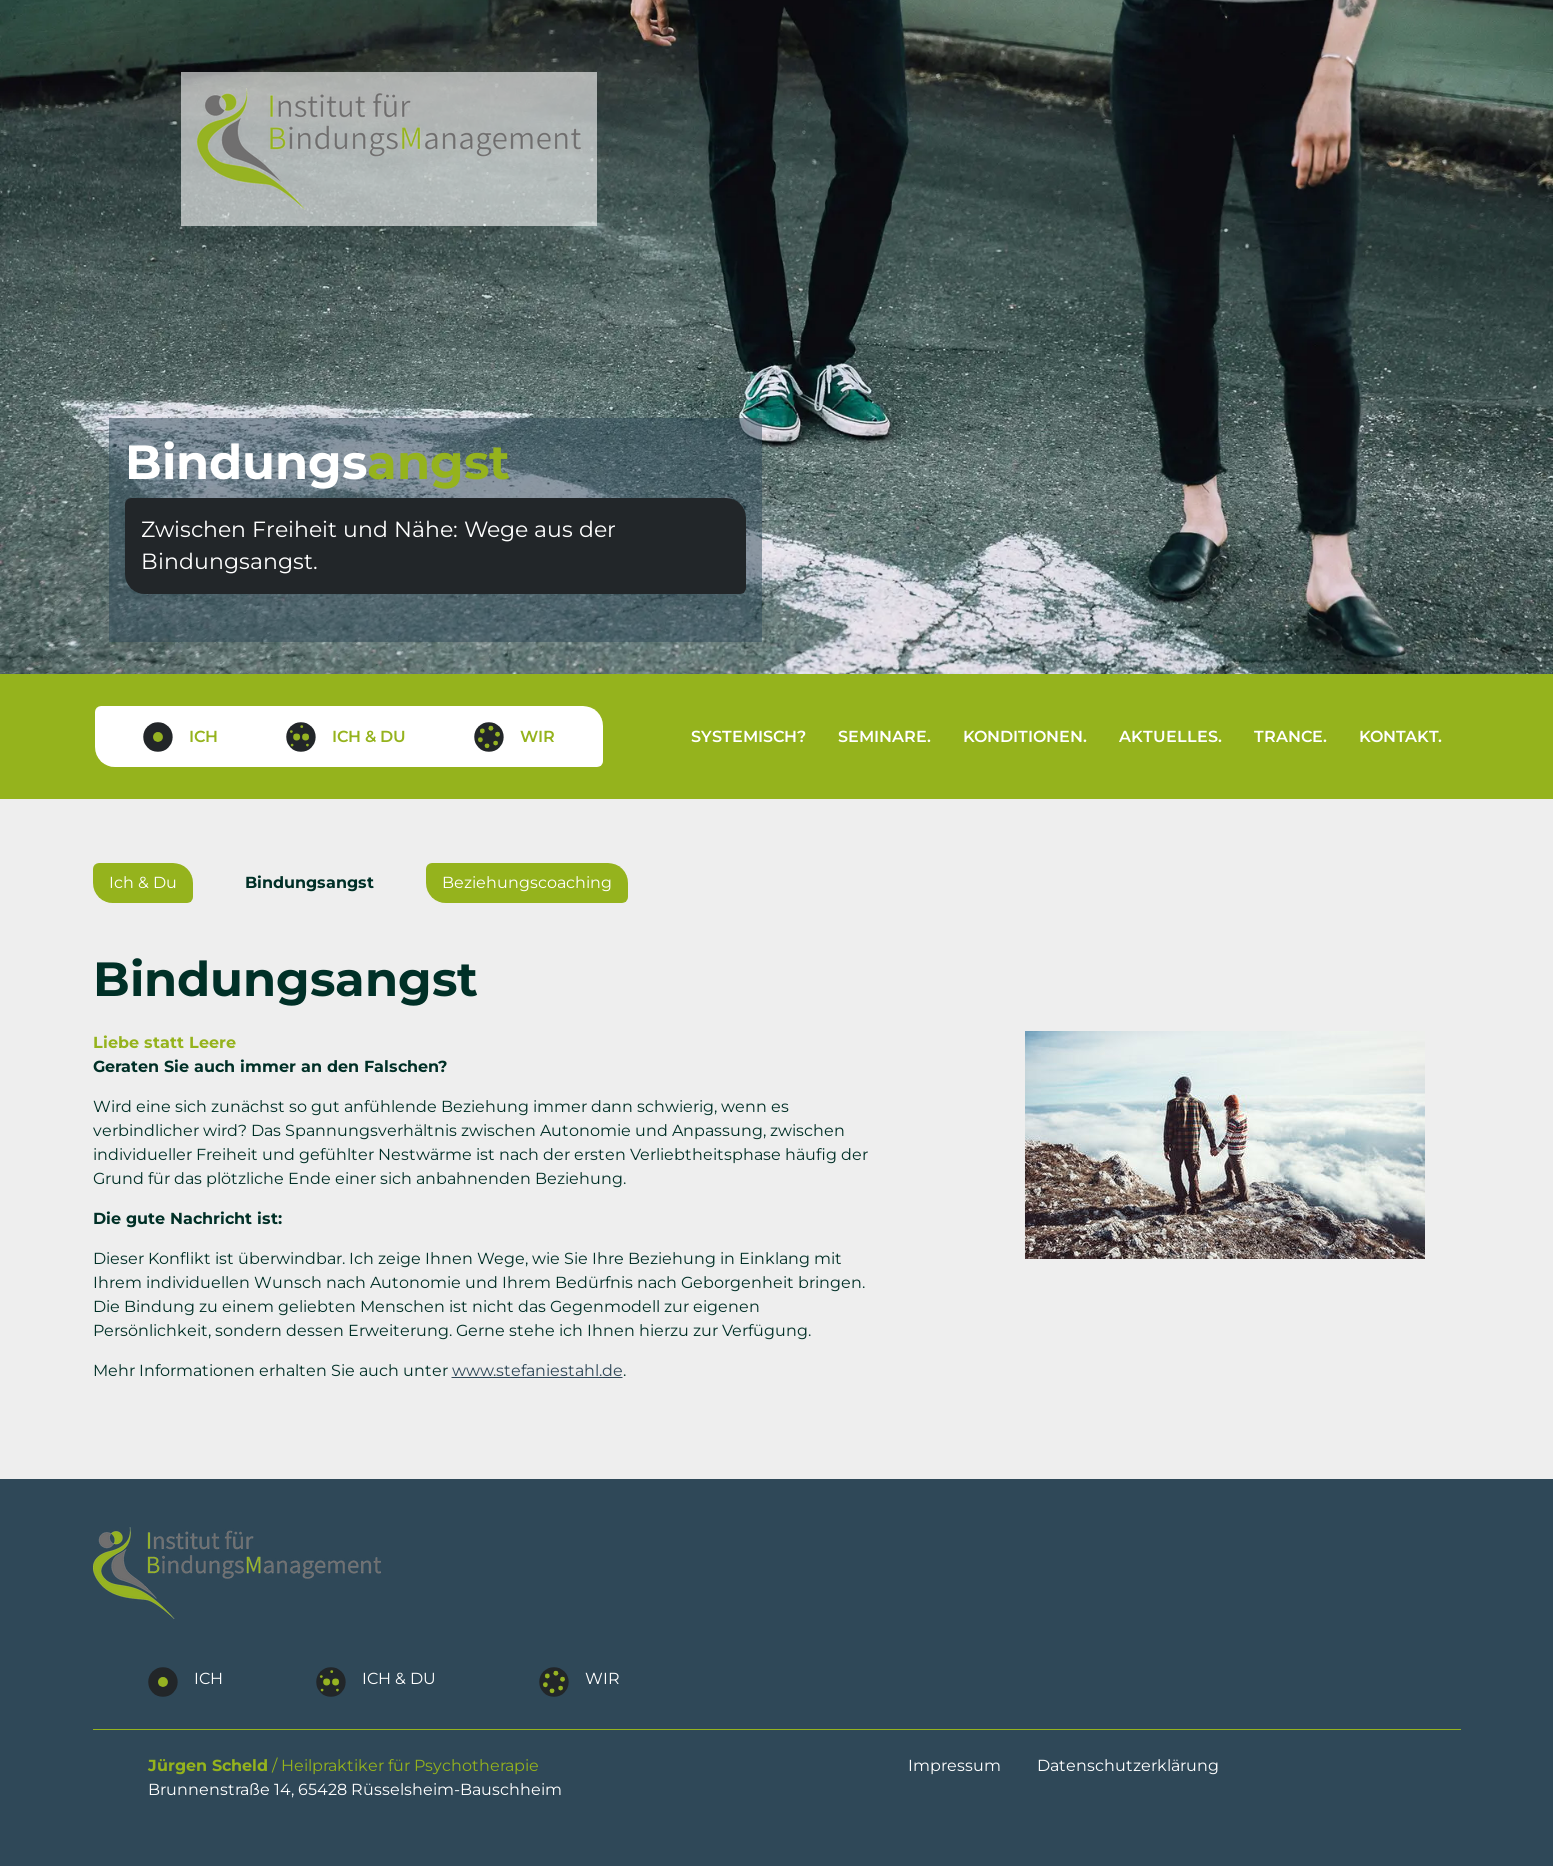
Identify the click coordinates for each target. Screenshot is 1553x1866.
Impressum (954, 1765)
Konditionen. (1025, 736)
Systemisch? (748, 736)
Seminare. (884, 736)
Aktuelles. (1170, 736)
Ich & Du (143, 882)
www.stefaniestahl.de (537, 1370)
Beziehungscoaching (527, 882)
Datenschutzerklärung (1128, 1765)
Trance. (1290, 736)
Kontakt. (1400, 736)
